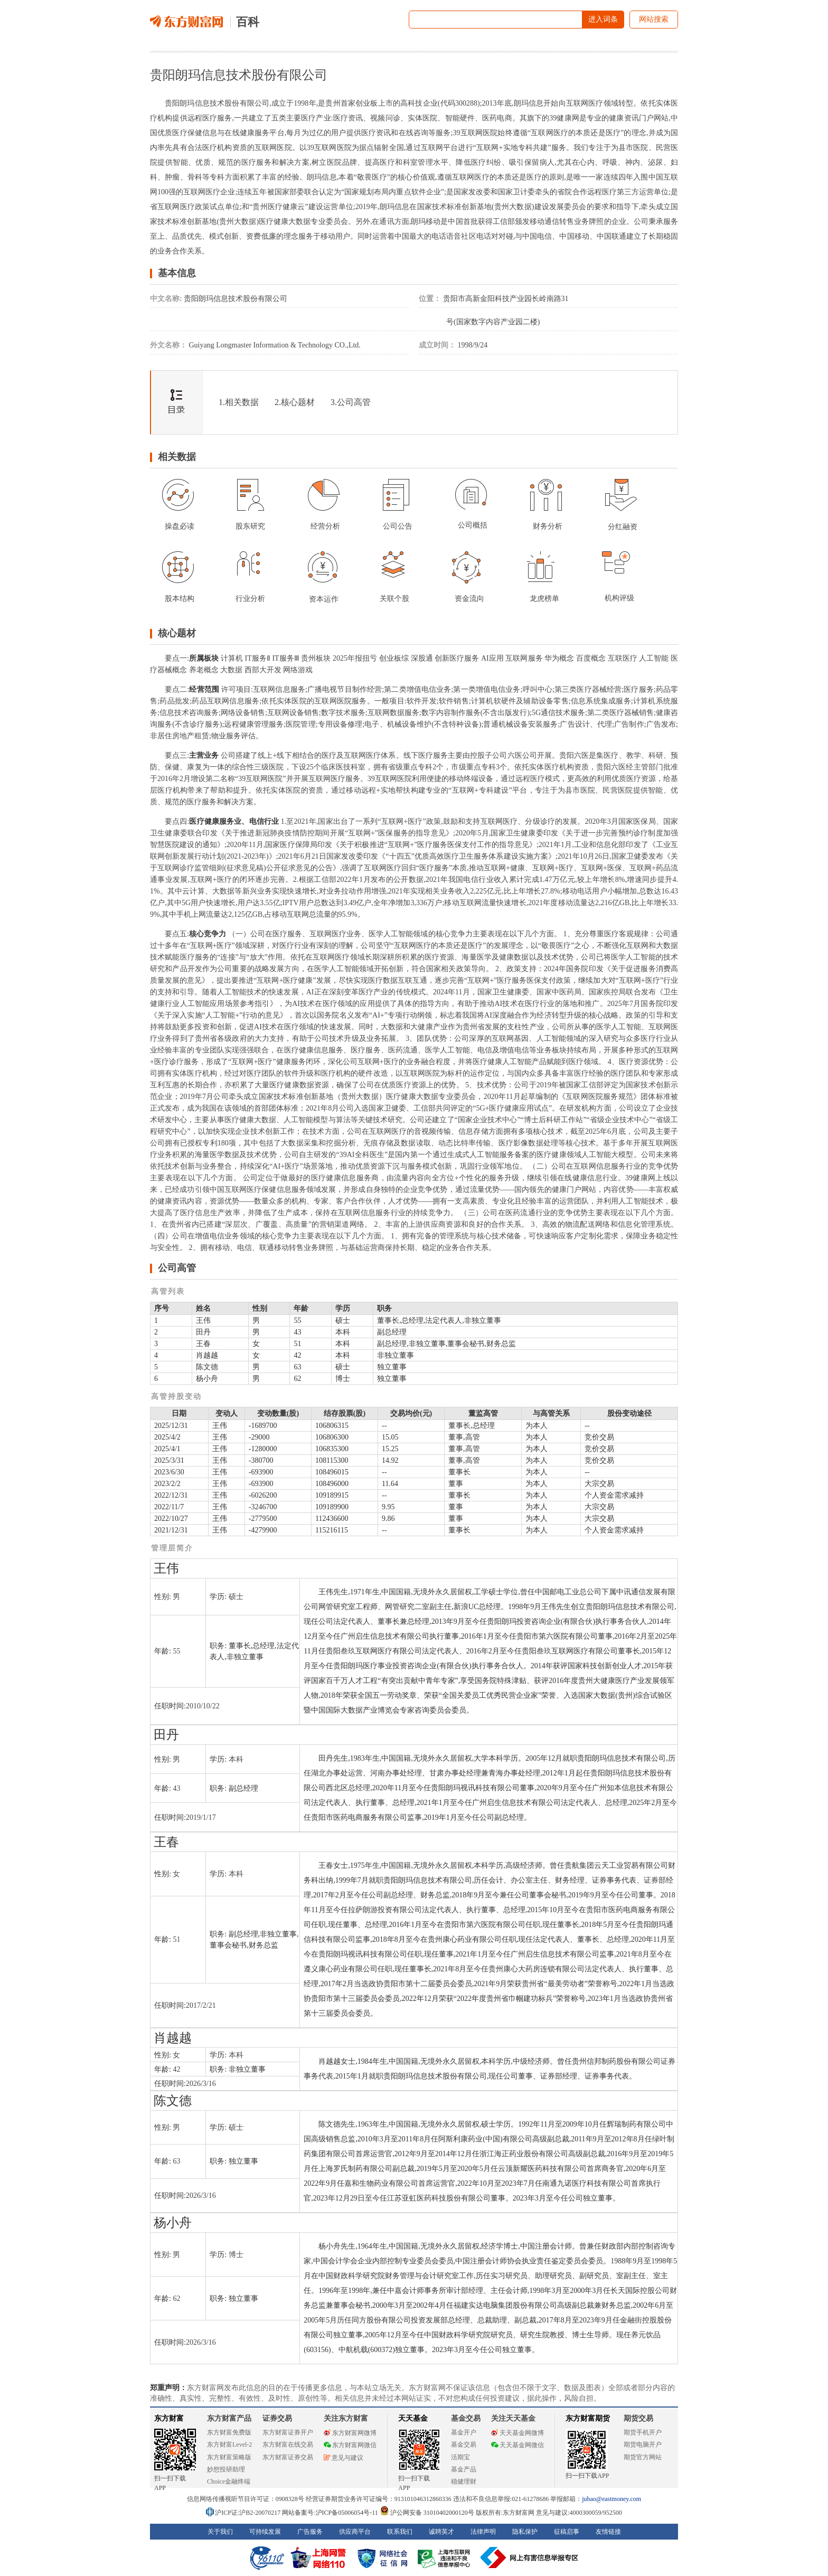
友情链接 (608, 2531)
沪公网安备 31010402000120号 (427, 2512)
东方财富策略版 (229, 2457)
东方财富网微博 (350, 2433)
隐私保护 (525, 2531)
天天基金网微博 (517, 2433)
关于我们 (220, 2531)
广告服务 (310, 2531)
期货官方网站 (643, 2457)
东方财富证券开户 (287, 2432)
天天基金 (413, 2418)
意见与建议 (343, 2457)
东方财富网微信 (350, 2445)
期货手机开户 (643, 2432)
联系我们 (399, 2531)
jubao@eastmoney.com (611, 2499)
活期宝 (460, 2457)
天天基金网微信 (517, 2445)
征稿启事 (566, 2531)
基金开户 (463, 2432)
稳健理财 (463, 2481)
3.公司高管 (351, 402)
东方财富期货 (588, 2418)
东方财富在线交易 (287, 2444)
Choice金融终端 (228, 2481)
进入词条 (603, 19)
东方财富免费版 (229, 2432)
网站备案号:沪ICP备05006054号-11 (331, 2512)
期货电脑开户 (643, 2444)
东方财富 (169, 2418)
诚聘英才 (441, 2531)
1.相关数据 (239, 402)
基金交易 (463, 2444)
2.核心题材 (295, 402)
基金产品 (463, 2469)
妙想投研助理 (226, 2469)
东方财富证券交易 (287, 2457)
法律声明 (483, 2531)
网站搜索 (654, 19)
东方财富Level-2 (229, 2444)
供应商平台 (355, 2531)
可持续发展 (265, 2531)
